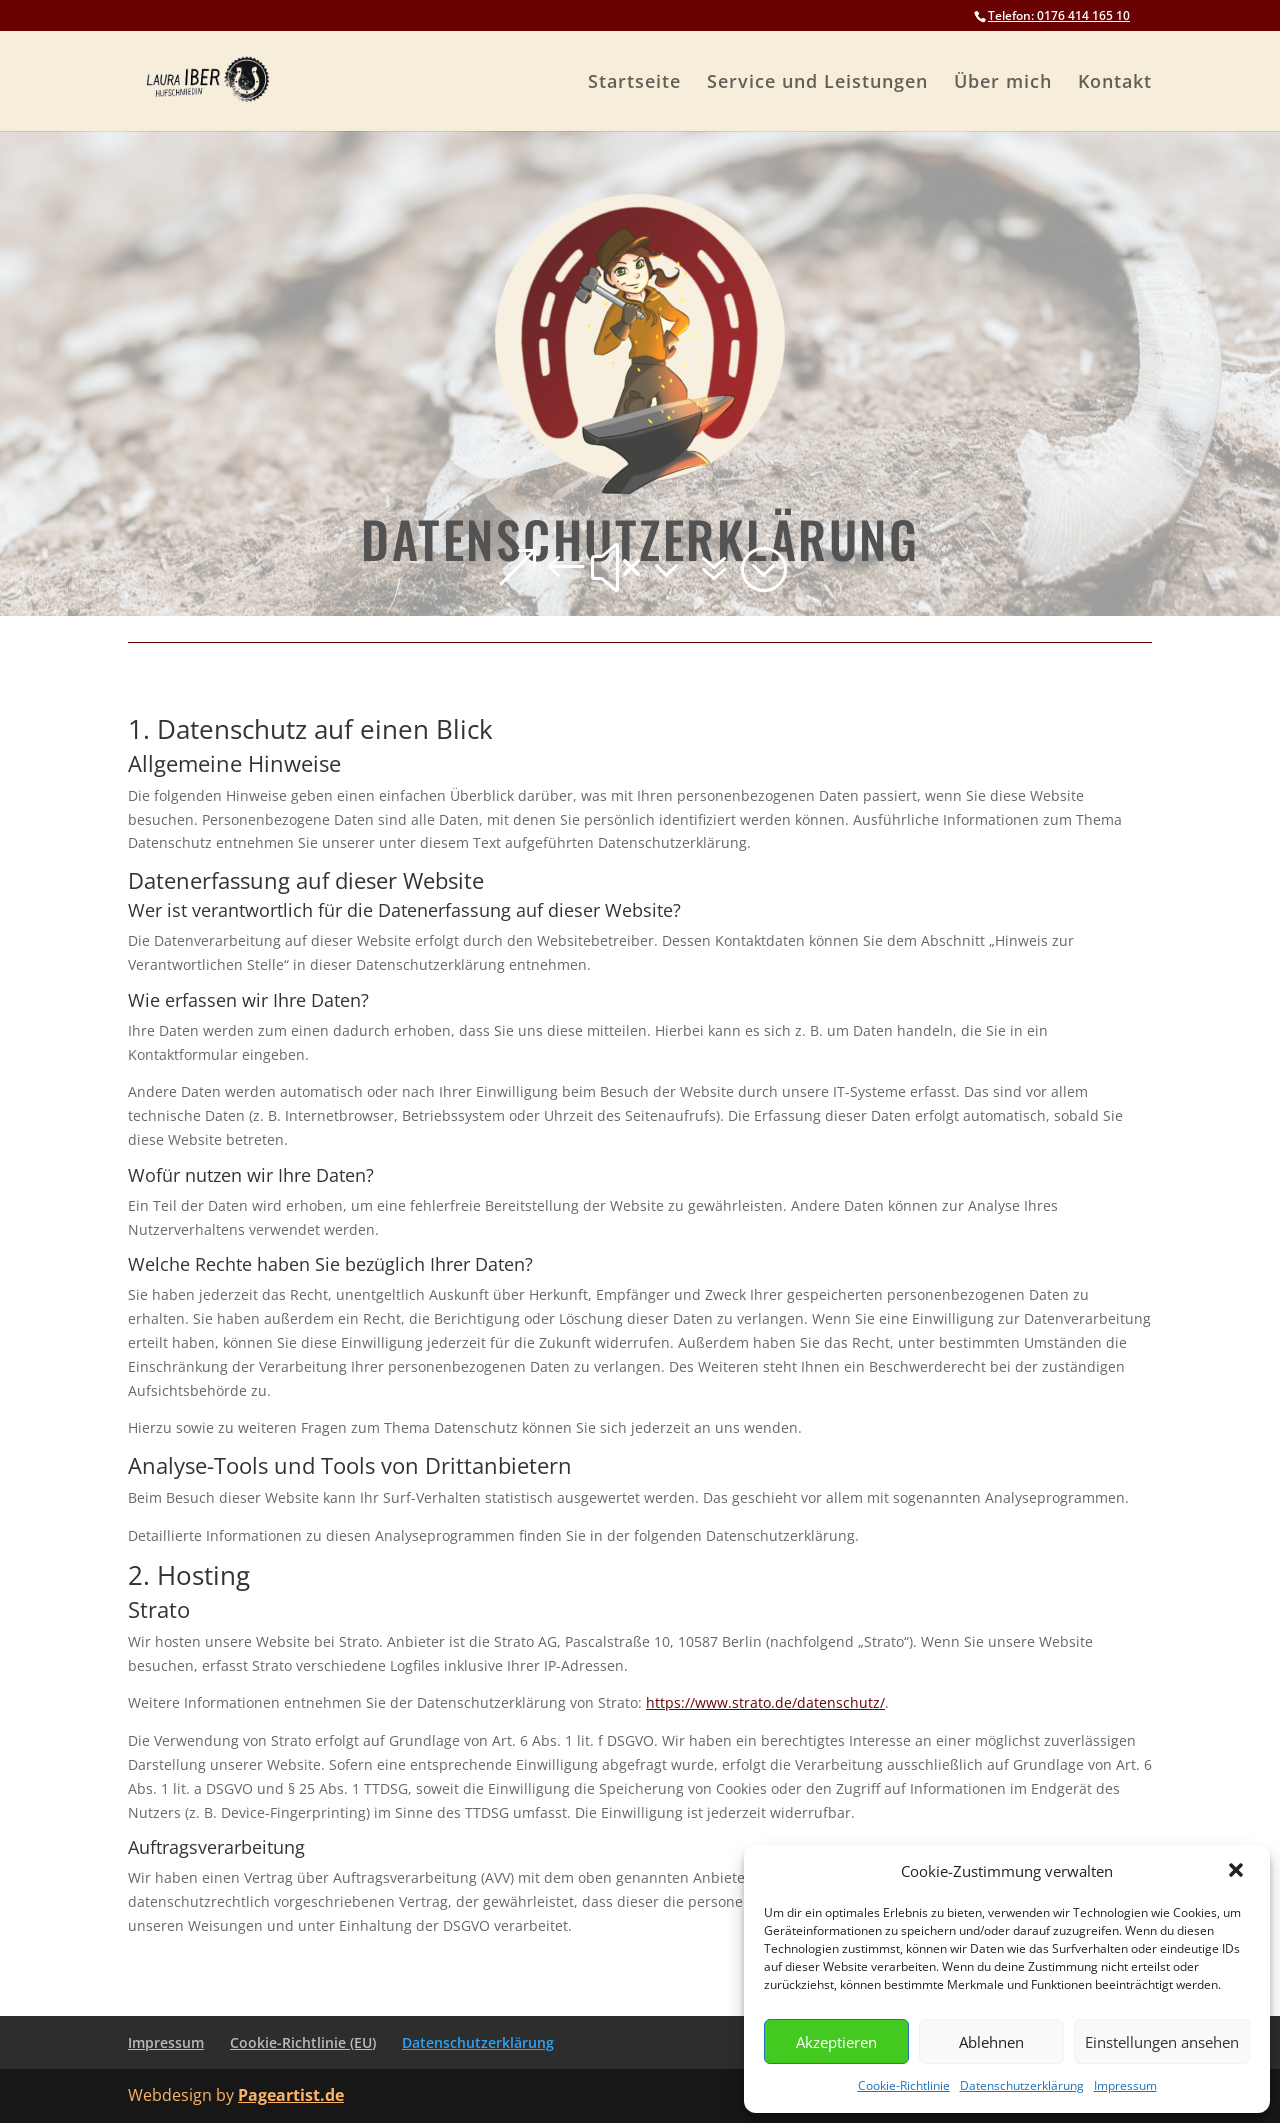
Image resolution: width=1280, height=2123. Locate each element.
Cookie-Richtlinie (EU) (303, 2042)
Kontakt (1115, 83)
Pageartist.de (291, 2095)
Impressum (1125, 2085)
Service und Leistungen (817, 83)
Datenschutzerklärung (1022, 2085)
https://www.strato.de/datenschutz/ (765, 1702)
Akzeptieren (836, 2042)
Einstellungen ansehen (1162, 2042)
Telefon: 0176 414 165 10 (1059, 15)
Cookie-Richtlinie (904, 2085)
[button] (1238, 1872)
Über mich (1003, 83)
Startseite (634, 83)
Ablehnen (991, 2042)
